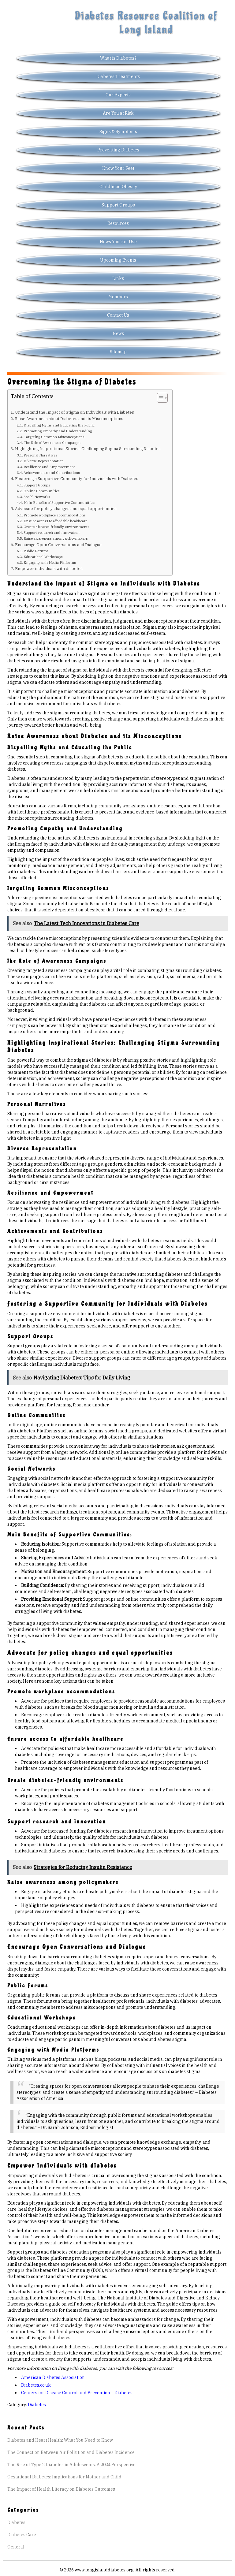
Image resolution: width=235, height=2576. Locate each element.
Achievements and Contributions (52, 472)
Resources (118, 223)
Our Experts (118, 95)
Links (118, 278)
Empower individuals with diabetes (49, 568)
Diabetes (37, 2404)
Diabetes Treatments (118, 76)
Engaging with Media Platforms (50, 562)
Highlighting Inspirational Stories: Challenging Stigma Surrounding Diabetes (88, 448)
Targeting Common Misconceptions (54, 436)
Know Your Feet (118, 168)
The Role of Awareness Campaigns (52, 442)
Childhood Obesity (118, 186)
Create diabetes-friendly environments (56, 526)
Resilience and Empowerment (49, 466)
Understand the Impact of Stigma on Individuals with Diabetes (74, 412)
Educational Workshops (43, 556)
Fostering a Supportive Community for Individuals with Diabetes (76, 478)
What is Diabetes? (118, 58)
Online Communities (42, 491)
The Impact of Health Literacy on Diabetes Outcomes (61, 2489)
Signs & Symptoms (118, 131)
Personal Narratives (40, 455)
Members (118, 297)
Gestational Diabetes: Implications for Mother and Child (64, 2477)
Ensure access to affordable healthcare (56, 521)
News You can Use (118, 241)
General (15, 2547)
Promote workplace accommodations (55, 515)
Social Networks (37, 496)
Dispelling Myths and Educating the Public (59, 425)
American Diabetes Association (53, 2377)
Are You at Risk (118, 113)
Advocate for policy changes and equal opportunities (66, 508)
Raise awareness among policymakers (56, 538)
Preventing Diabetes (118, 150)
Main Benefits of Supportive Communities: (59, 502)
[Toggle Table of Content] (159, 398)
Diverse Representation (44, 461)
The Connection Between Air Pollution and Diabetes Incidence (71, 2452)
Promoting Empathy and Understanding (58, 431)
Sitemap (118, 352)
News (118, 333)
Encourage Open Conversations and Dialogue (58, 544)
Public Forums (36, 551)
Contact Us (118, 315)
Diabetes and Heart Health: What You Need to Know (60, 2440)
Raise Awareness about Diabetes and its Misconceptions (69, 418)
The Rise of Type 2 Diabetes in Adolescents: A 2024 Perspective (71, 2464)
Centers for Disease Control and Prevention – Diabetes (76, 2392)
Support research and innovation (52, 532)
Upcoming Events (118, 260)
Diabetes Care (21, 2534)
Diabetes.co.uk (36, 2385)
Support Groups (118, 205)
